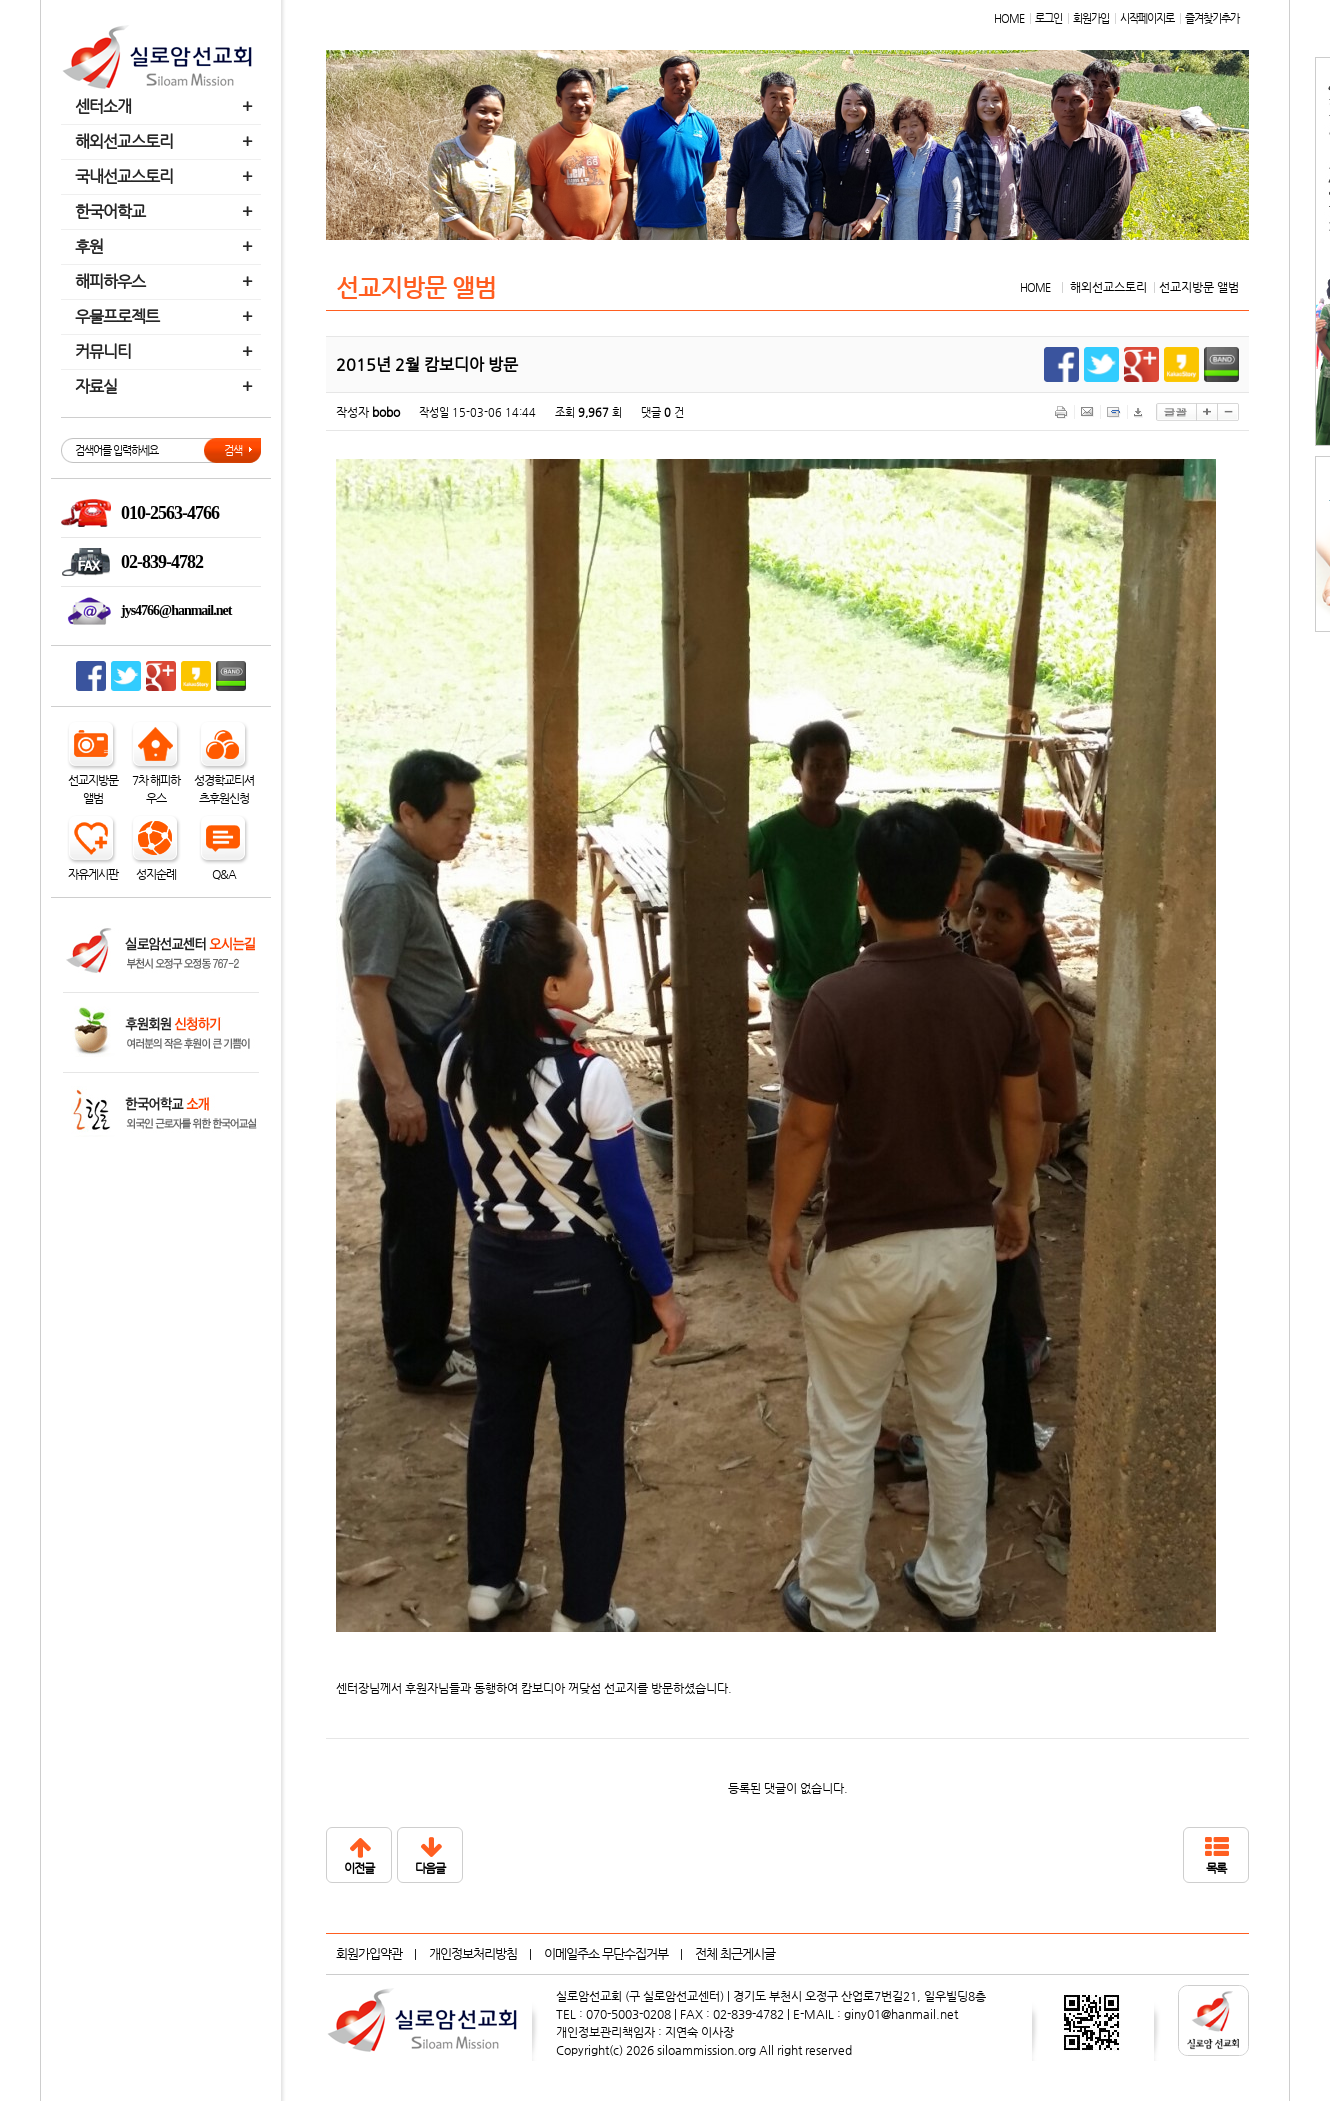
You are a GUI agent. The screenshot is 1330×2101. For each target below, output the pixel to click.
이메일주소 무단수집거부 (606, 1953)
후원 (166, 246)
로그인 (1048, 18)
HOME (1009, 18)
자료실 (166, 386)
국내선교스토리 (166, 176)
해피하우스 (166, 281)
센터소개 (166, 106)
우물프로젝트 (166, 316)
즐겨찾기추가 (1212, 18)
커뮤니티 (166, 351)
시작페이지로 (1147, 18)
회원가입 (1091, 18)
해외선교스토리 (166, 141)
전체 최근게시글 (735, 1953)
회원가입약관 (369, 1953)
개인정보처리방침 (473, 1953)
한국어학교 (166, 211)
